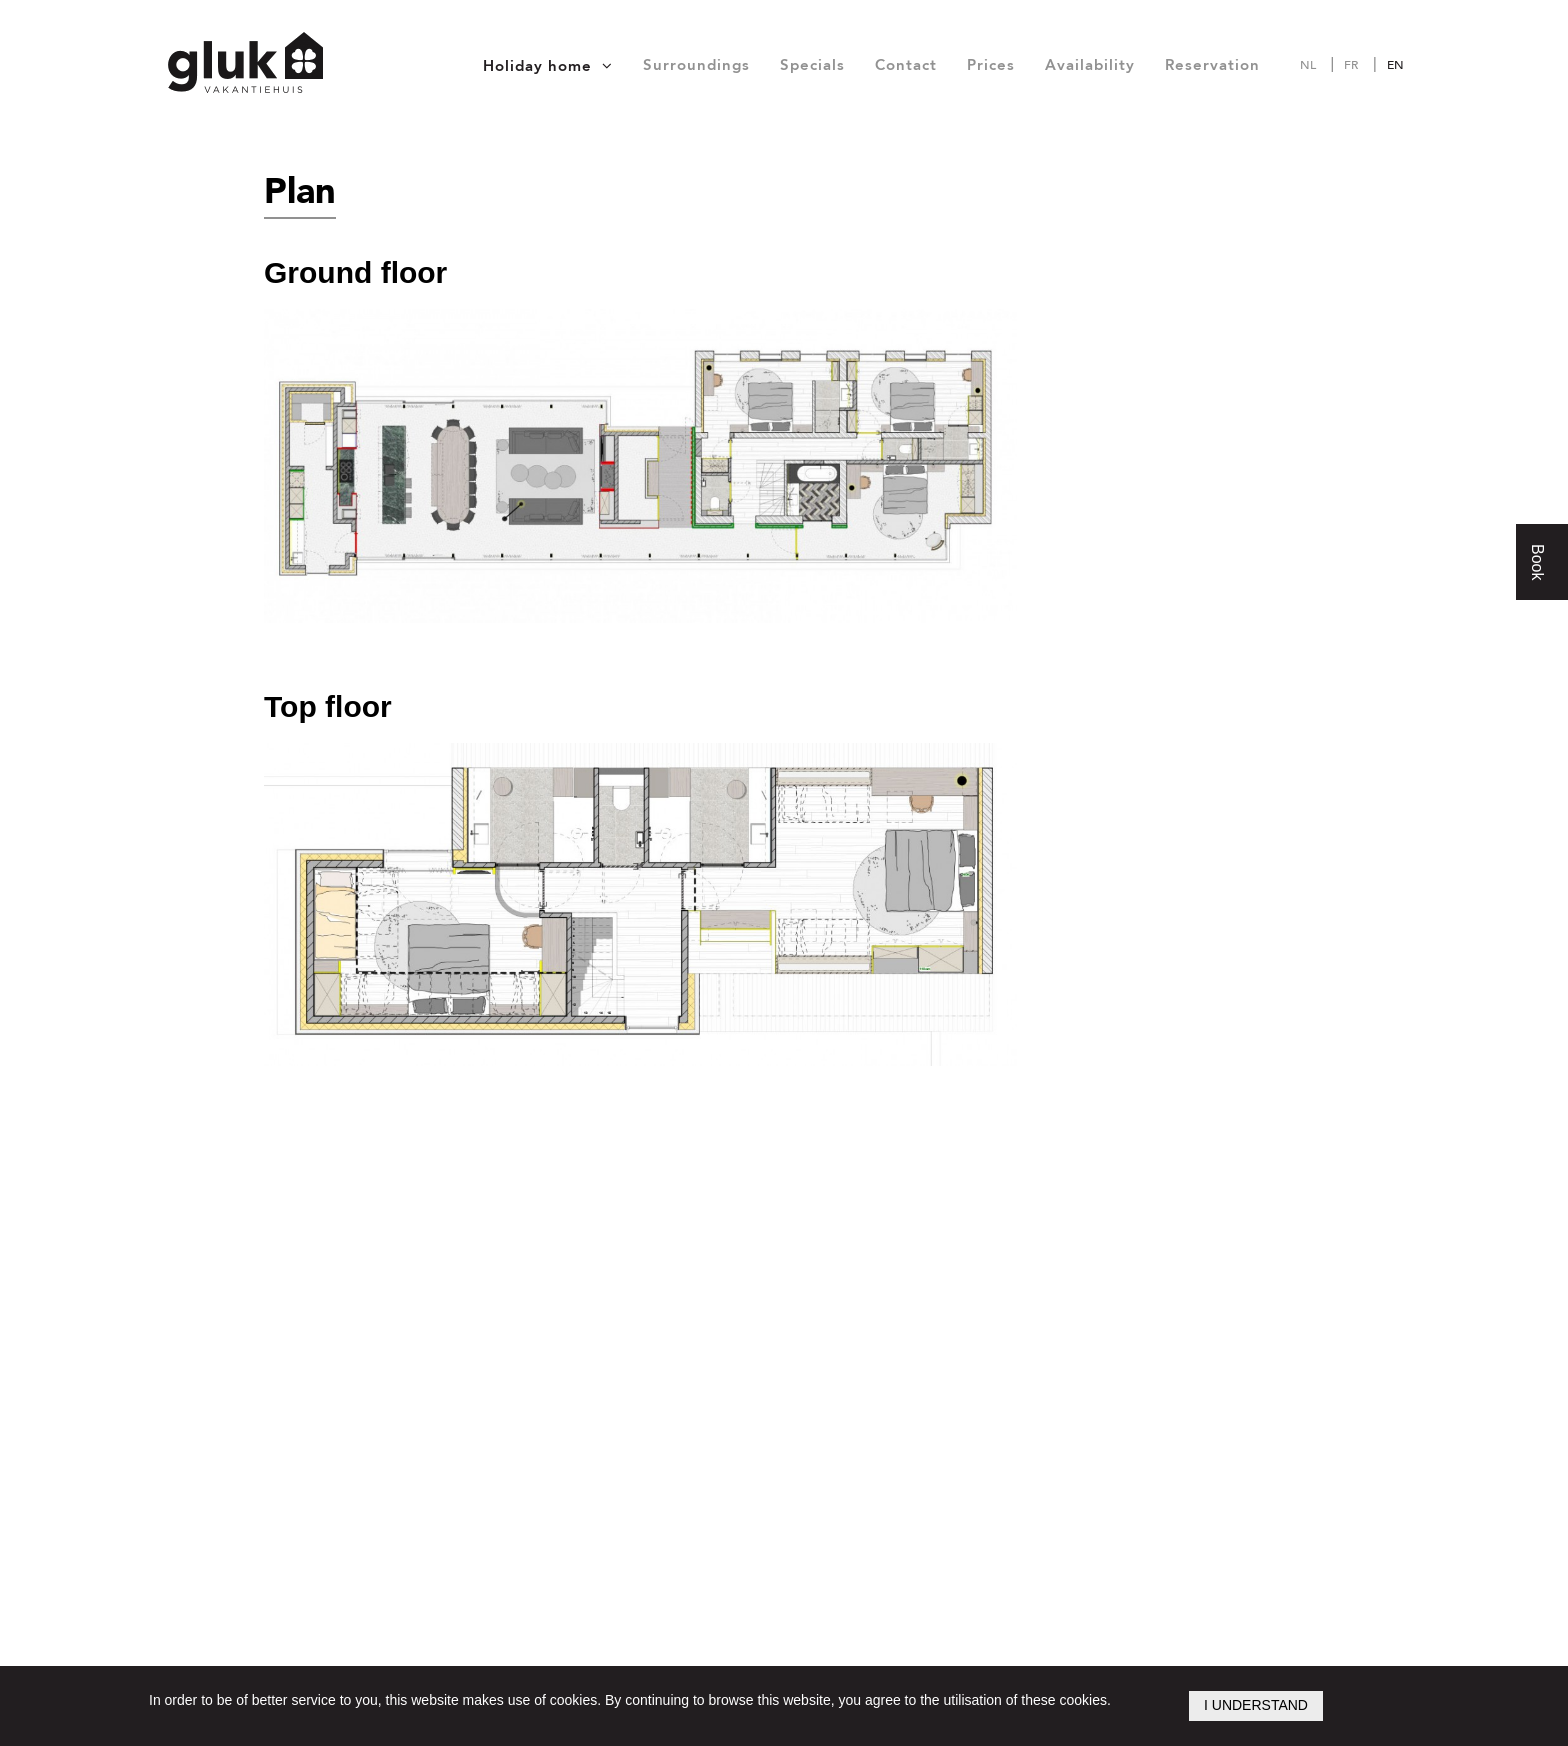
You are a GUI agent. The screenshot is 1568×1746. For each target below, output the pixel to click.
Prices (991, 65)
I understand (1256, 1705)
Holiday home (537, 66)
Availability (1090, 65)
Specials (812, 65)
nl (1308, 65)
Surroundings (696, 65)
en (1395, 65)
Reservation (1212, 65)
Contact (906, 65)
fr (1351, 65)
